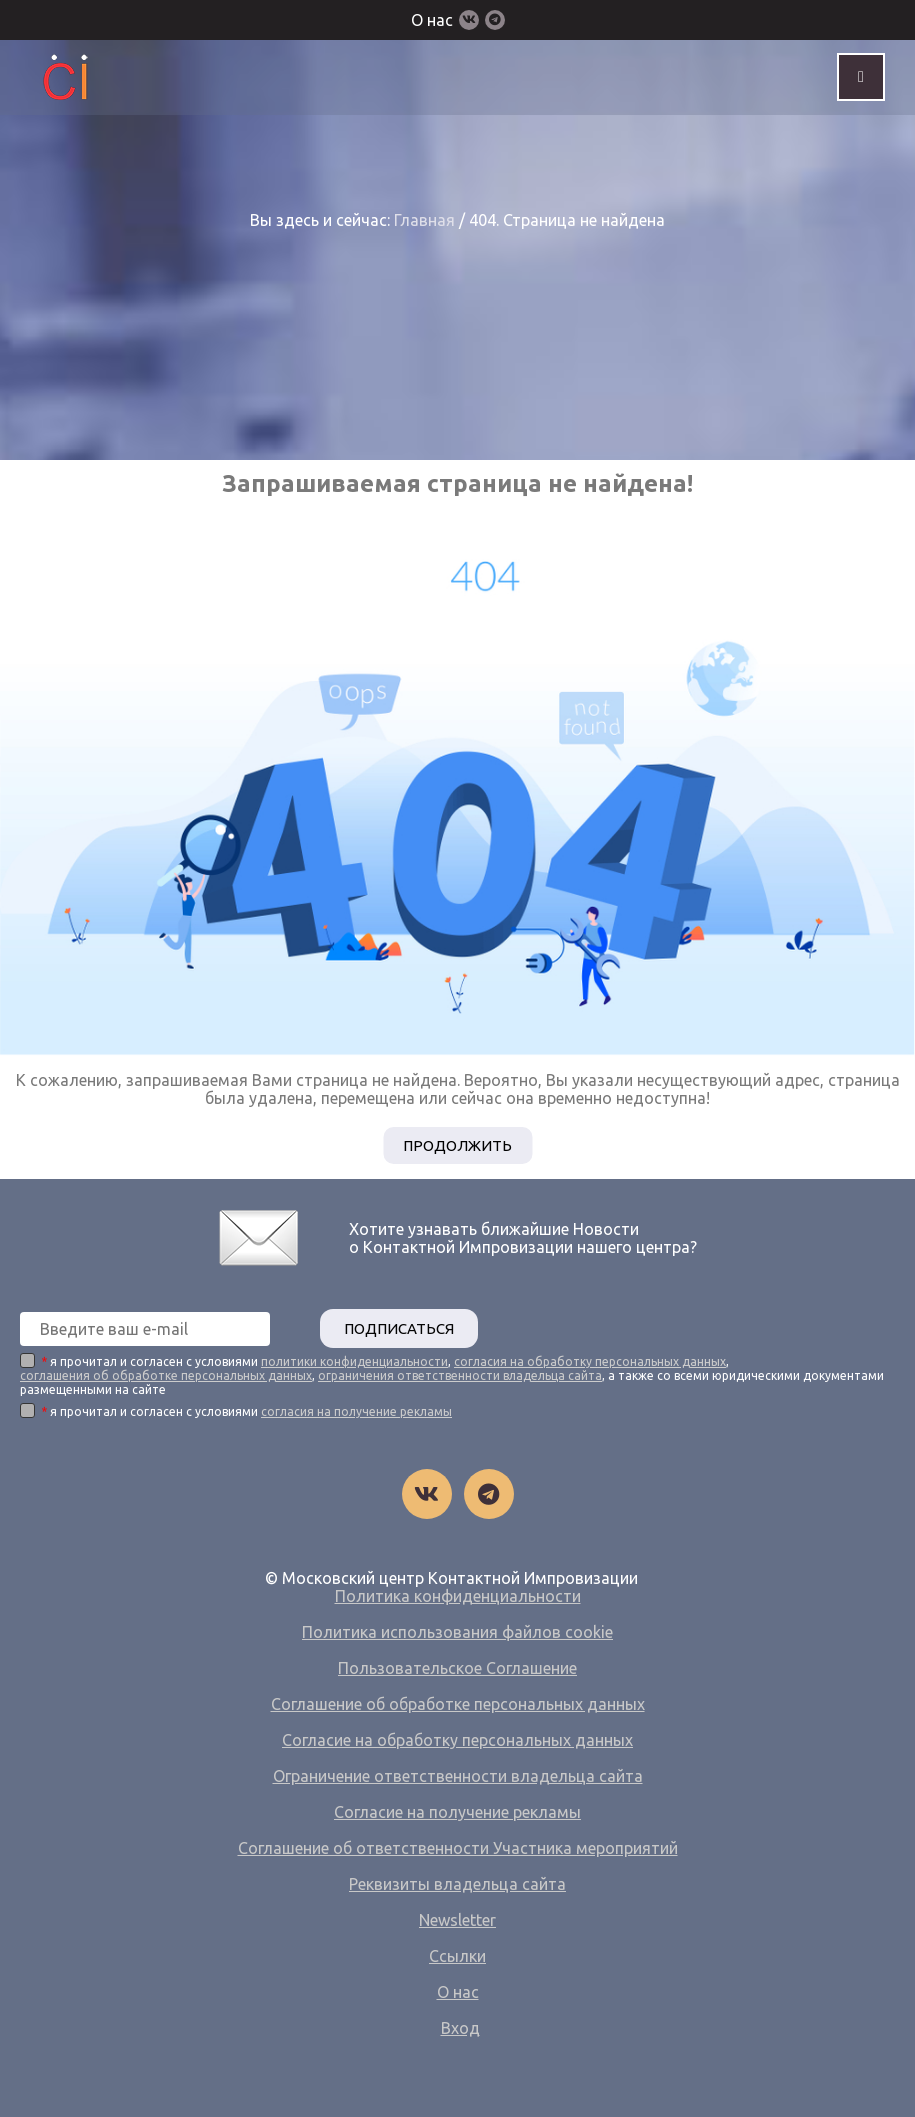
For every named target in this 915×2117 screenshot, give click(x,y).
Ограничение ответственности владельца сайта (458, 1776)
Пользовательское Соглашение (457, 1668)
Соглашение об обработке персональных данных (458, 1704)
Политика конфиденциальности (458, 1596)
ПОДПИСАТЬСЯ (399, 1328)
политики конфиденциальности (354, 1361)
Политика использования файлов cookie (457, 1632)
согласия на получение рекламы (356, 1411)
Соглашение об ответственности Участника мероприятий (458, 1848)
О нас (432, 20)
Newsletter (457, 1920)
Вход (460, 2028)
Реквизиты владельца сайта (457, 1884)
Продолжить (457, 1145)
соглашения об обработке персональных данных (166, 1375)
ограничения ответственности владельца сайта (460, 1375)
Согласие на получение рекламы (457, 1812)
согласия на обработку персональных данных (590, 1361)
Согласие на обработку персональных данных (457, 1740)
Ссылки (457, 1956)
